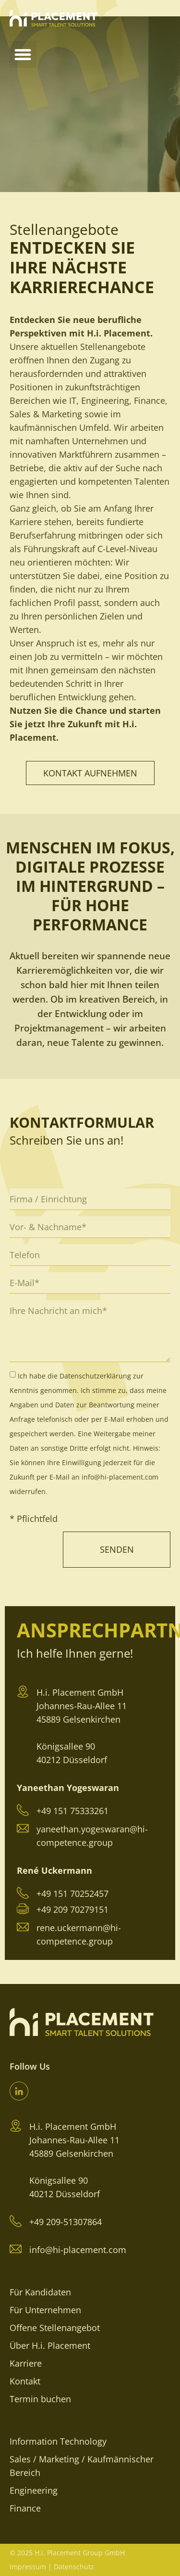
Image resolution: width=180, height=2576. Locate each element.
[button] (23, 54)
